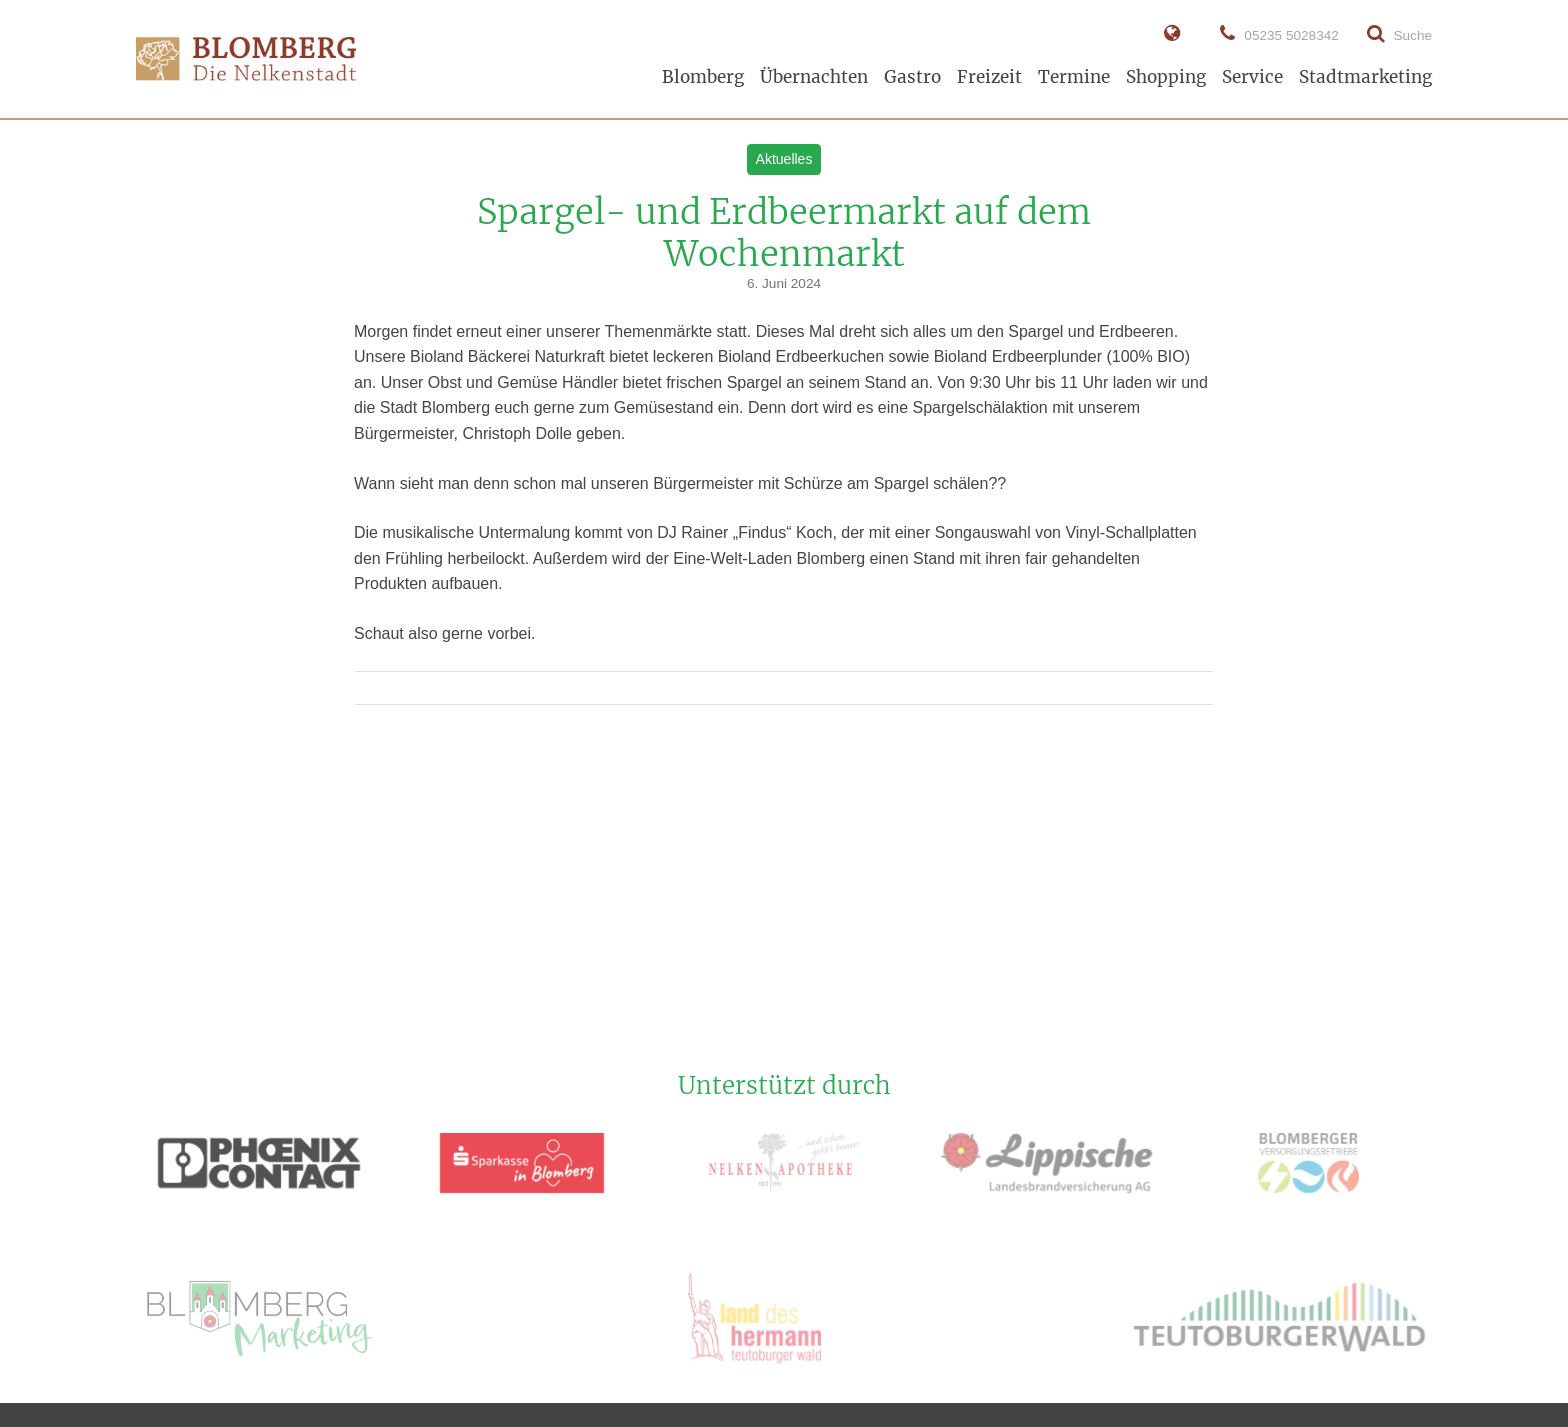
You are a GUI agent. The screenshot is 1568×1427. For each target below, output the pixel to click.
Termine (1074, 77)
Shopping (1166, 77)
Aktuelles (784, 159)
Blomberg (703, 77)
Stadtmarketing (1365, 77)
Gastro (912, 77)
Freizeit (989, 77)
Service (1252, 77)
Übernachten (814, 77)
